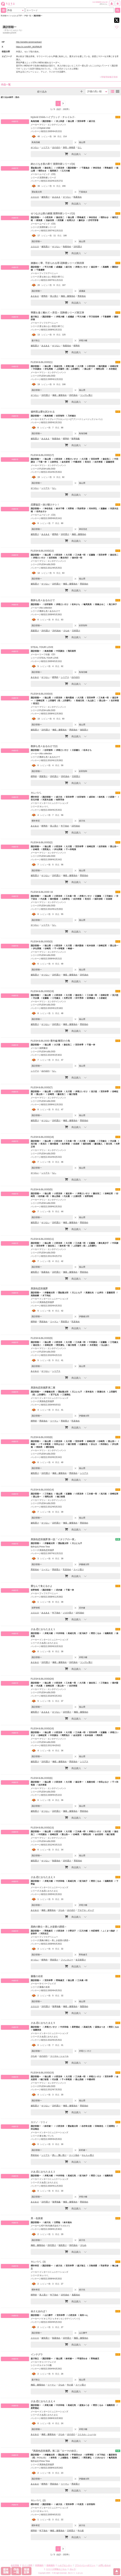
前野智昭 (89, 1196)
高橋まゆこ (100, 604)
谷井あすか (41, 511)
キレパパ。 (37, 792)
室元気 (109, 1144)
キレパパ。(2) (38, 2500)
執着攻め (77, 197)
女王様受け (81, 1960)
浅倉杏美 (50, 220)
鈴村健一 (48, 2126)
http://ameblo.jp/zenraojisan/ (29, 42)
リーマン (54, 1321)
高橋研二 (76, 2457)
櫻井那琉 (50, 1447)
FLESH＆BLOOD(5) (42, 1189)
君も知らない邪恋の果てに (51, 277)
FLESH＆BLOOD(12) (42, 550)
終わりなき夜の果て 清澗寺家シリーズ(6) (53, 164)
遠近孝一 (95, 267)
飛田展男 (72, 651)
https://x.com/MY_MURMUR (29, 47)
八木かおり (100, 2457)
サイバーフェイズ (47, 1983)
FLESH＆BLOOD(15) (42, 2072)
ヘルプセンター (65, 2565)
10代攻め (75, 826)
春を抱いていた (46, 2136)
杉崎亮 (36, 849)
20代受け (45, 630)
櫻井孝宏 (35, 797)
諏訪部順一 (47, 121)
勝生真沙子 (103, 1243)
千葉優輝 (40, 270)
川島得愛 (93, 2265)
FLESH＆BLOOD (47, 376)
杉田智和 (60, 416)
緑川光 (92, 121)
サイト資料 (27, 2565)
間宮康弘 (60, 1345)
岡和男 (39, 1447)
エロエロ (35, 197)
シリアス (45, 147)
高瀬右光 (89, 1292)
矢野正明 (68, 998)
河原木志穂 (47, 799)
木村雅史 (112, 369)
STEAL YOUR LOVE (42, 647)
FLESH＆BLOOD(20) (42, 1678)
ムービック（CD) (47, 174)
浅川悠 (115, 995)
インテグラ (37, 2354)
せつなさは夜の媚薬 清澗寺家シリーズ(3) (53, 213)
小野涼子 (72, 1931)
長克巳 (88, 462)
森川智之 (35, 316)
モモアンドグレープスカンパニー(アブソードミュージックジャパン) (70, 419)
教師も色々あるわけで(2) (44, 746)
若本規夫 (89, 1392)
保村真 (101, 797)
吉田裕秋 (53, 558)
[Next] (62, 103)
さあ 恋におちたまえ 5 (43, 2023)
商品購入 (73, 154)
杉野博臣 (89, 2455)
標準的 (44, 296)
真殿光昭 (91, 1782)
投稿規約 (50, 2565)
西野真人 (47, 849)
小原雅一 (112, 797)
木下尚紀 (46, 1295)
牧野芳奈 (60, 799)
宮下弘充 (55, 1394)
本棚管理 (14, 121)
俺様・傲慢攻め (68, 296)
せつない (35, 147)
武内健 (59, 1590)
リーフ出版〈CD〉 (48, 654)
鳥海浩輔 (35, 121)
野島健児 (109, 168)
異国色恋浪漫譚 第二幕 (43, 1387)
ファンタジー (67, 1960)
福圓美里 (109, 1633)
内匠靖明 (95, 1931)
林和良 (54, 2457)
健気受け (45, 197)
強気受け (84, 730)
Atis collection (45, 608)
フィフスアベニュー (48, 273)
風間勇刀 (54, 171)
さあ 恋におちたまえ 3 (43, 1877)
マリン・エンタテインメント (52, 124)
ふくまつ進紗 (109, 1931)
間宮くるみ (96, 1633)
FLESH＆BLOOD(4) (42, 693)
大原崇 (82, 1345)
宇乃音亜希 (94, 316)
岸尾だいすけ (81, 267)
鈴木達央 (68, 2222)
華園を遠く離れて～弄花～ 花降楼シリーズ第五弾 (57, 312)
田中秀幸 (79, 998)
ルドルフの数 (45, 2365)
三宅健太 (109, 896)
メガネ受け (68, 1613)
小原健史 (103, 998)
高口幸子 (113, 604)
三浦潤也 (66, 1394)
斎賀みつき (100, 2027)
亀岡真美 (87, 604)
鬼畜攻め (84, 2006)
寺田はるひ (59, 1444)
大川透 (80, 366)
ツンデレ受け (86, 395)
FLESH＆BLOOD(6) (42, 1778)
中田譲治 (37, 369)
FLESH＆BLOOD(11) (42, 1239)
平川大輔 (48, 267)
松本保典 (91, 945)
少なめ (66, 630)
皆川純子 (83, 1633)
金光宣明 (66, 462)
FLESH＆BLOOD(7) (42, 1087)
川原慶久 (76, 750)
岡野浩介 (66, 1735)
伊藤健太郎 (49, 1292)
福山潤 (71, 121)
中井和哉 (60, 1633)
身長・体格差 (69, 147)
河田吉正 (44, 1933)
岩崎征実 (114, 366)
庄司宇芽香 (93, 220)
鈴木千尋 (60, 508)
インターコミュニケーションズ (53, 803)
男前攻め (82, 296)
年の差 (70, 2385)
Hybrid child (44, 128)
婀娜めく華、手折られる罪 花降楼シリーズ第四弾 (57, 263)
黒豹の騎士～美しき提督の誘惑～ (49, 1926)
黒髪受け (35, 630)
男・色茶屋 (37, 2218)
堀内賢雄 (102, 366)
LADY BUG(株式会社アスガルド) (54, 2226)
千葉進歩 (85, 168)
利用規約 (39, 2565)
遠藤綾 (103, 508)
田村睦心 (104, 1444)
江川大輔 (66, 171)
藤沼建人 (98, 1144)
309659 (98, 2)
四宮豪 (60, 220)
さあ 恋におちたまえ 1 (43, 1629)
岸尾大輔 (60, 316)
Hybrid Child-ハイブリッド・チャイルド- (53, 117)
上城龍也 (64, 2457)
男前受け (65, 1321)
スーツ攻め (74, 2155)
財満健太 (91, 998)
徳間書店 (43, 1048)
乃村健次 (72, 416)
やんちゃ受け (88, 2155)
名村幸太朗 (86, 2126)
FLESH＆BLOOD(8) (42, 1437)
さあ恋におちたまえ (48, 1643)
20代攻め (73, 395)
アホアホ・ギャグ (86, 1910)
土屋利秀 (77, 1196)
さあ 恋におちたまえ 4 (43, 2401)
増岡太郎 (100, 369)
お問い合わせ (104, 2565)
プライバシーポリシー (85, 2565)
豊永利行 (64, 558)
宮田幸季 (81, 121)
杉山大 (94, 1444)
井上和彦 (60, 121)
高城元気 (58, 366)
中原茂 (80, 2504)
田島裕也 (99, 2126)
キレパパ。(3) (38, 2261)
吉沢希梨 (98, 462)
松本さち (76, 604)
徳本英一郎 (77, 558)
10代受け (77, 246)
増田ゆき (42, 171)
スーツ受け (78, 1569)
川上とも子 (77, 1292)
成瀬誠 (59, 267)
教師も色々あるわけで (43, 600)
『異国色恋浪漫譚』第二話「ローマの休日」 (55, 2450)
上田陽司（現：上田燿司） (68, 369)
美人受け (54, 296)
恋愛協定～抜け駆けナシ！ (45, 504)
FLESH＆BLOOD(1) (42, 362)
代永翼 (43, 899)
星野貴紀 (76, 2027)
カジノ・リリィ (39, 2122)
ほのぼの (56, 147)
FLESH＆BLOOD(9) (42, 1338)
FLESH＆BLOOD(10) (42, 1728)
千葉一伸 (42, 462)
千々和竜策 (71, 849)
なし (80, 147)
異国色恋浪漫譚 (39, 1288)
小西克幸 (60, 168)
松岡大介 (71, 220)
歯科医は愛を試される (43, 411)
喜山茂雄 (56, 1196)
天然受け (76, 630)
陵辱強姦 (75, 438)
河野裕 (71, 508)
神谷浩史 (97, 168)
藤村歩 (82, 220)
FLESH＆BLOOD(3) (42, 941)
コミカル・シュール (59, 2056)
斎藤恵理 (110, 462)
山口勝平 (48, 2315)
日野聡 (57, 2222)
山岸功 (100, 1292)
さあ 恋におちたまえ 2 (43, 2171)
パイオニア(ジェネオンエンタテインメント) (59, 2318)
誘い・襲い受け (59, 2155)
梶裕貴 (39, 220)
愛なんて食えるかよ (41, 1586)
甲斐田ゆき (82, 2358)
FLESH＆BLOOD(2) (42, 842)
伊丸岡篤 (49, 369)
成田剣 (92, 797)
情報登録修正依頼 (109, 77)
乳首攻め (75, 1321)
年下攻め (65, 826)
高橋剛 (106, 267)
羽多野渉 (81, 508)
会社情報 (15, 2565)
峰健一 (71, 948)
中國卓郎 (77, 462)
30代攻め (73, 2245)
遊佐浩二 (48, 168)
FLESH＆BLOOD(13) (42, 1827)
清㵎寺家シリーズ (47, 177)
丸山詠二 (92, 700)
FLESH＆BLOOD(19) (42, 991)
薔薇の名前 (37, 1976)
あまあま (56, 197)
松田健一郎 (43, 1196)
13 (106, 2)
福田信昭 (98, 899)
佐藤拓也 (83, 1444)
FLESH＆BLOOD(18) (42, 1137)
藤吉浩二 (61, 1094)
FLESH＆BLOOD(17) (42, 455)
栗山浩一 (88, 369)
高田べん (84, 2315)
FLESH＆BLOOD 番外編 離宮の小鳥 (50, 1040)
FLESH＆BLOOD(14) (42, 1489)
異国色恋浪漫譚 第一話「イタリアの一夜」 (54, 1539)
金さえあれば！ (39, 2311)
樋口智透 (73, 1094)
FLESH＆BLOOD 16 (42, 892)
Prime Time (44, 1547)
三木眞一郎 (80, 555)
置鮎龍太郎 (36, 168)
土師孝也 (54, 462)
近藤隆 (92, 555)
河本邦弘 (93, 508)
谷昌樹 (109, 899)
